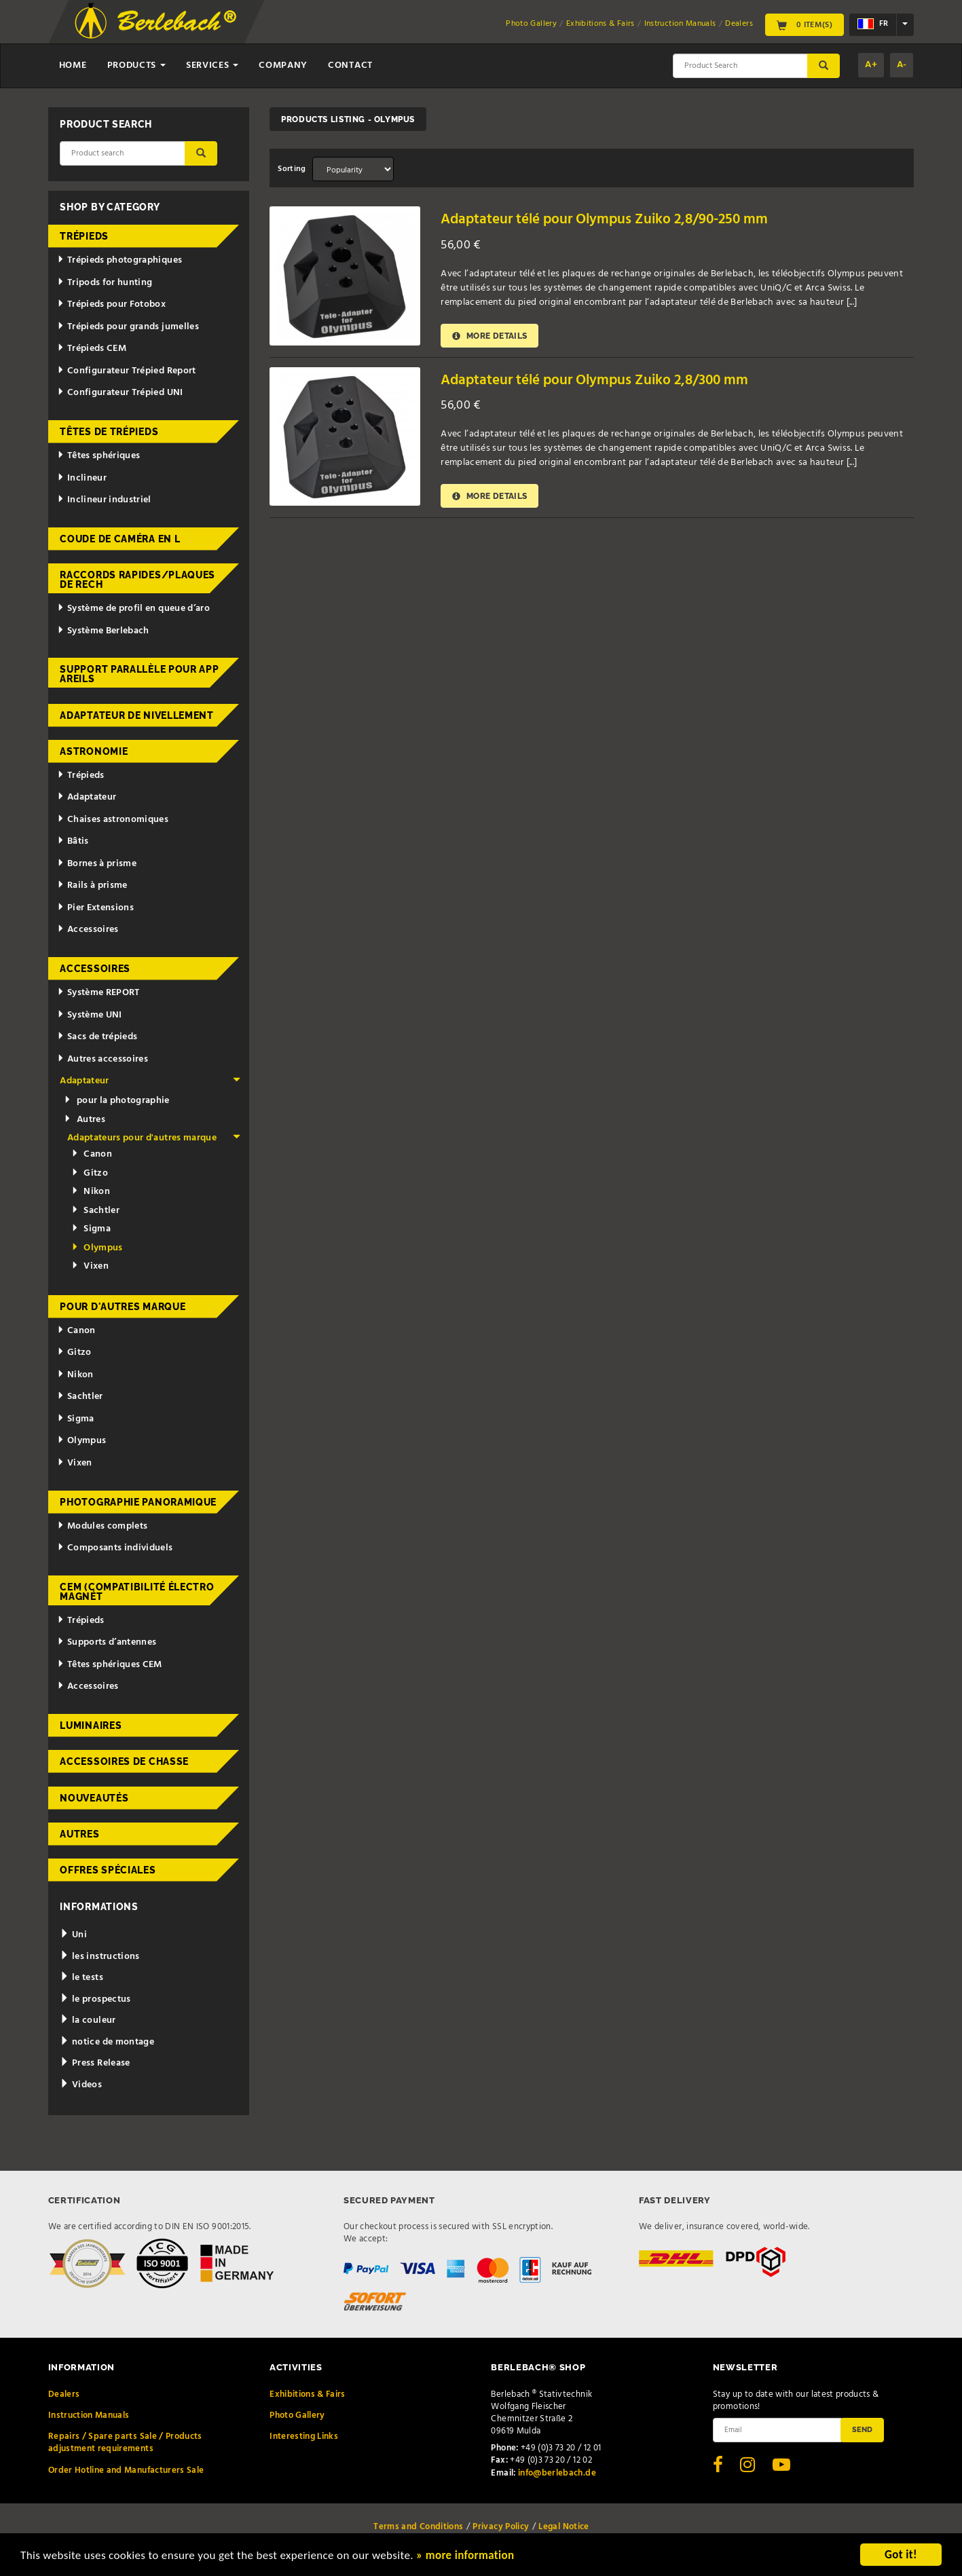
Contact (350, 65)
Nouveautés (94, 1798)
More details (489, 336)
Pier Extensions (95, 908)
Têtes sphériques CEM (109, 1665)
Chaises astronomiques (112, 819)
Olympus (97, 1248)
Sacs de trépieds (97, 1037)
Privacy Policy (501, 2527)
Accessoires (88, 929)
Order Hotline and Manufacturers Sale (126, 2470)
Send (862, 2429)
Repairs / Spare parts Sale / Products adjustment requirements (125, 2442)
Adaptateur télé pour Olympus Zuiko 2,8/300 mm (594, 380)
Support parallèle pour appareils (139, 674)
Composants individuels (115, 1548)
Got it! (901, 2554)
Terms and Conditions (418, 2527)
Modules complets (102, 1526)
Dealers (738, 24)
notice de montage (107, 2042)
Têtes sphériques (98, 456)
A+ (871, 65)
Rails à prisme (92, 885)
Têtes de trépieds (109, 431)
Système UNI (89, 1015)
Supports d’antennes (107, 1642)
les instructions (99, 1956)
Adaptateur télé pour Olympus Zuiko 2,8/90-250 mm (604, 219)
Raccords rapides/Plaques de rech (137, 580)
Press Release (95, 2063)
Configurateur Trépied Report (126, 371)
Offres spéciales (107, 1870)
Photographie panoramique (138, 1502)
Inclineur (82, 478)
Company (283, 65)
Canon (91, 1154)
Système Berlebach (103, 631)
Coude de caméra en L (120, 539)
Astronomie (94, 751)
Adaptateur (86, 797)
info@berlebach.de (557, 2473)
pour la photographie (116, 1100)
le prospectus (95, 1999)
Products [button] (136, 65)
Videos (81, 2085)
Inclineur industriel (104, 500)
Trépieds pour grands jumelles (128, 327)
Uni (73, 1935)
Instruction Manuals (680, 24)
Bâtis (73, 841)
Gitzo (89, 1173)
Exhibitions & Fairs (600, 24)
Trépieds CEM (91, 348)
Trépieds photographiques (119, 260)
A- (902, 65)
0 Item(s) (804, 24)
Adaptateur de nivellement (137, 715)
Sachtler (95, 1210)
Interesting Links (304, 2436)
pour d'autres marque (122, 1306)
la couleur (87, 2020)
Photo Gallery (531, 24)
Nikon (90, 1191)
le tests (81, 1977)
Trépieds (84, 236)
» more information (465, 2555)
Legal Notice (563, 2527)
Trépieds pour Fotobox (111, 304)
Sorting (292, 169)
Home (73, 65)
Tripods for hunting (105, 283)
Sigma (91, 1229)
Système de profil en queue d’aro (133, 608)
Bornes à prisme (96, 864)
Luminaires (91, 1725)
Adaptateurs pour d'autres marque (153, 1138)
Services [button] (212, 65)
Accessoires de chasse (124, 1761)
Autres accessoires (102, 1059)
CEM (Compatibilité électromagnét (137, 1592)
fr (872, 24)
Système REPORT (98, 993)
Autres (84, 1119)
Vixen (90, 1266)
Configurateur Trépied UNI (120, 392)
